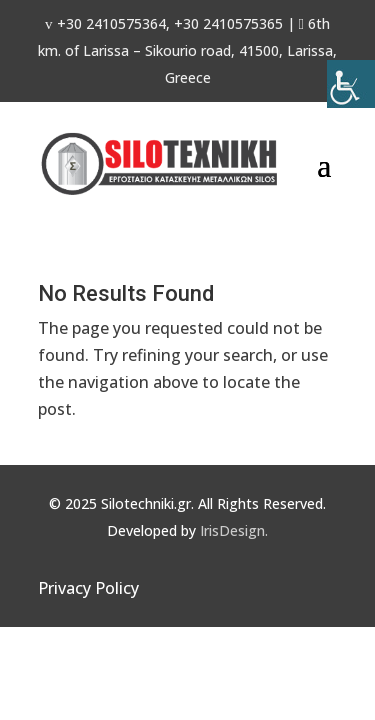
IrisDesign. (234, 530)
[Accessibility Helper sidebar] (351, 84)
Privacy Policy (88, 588)
